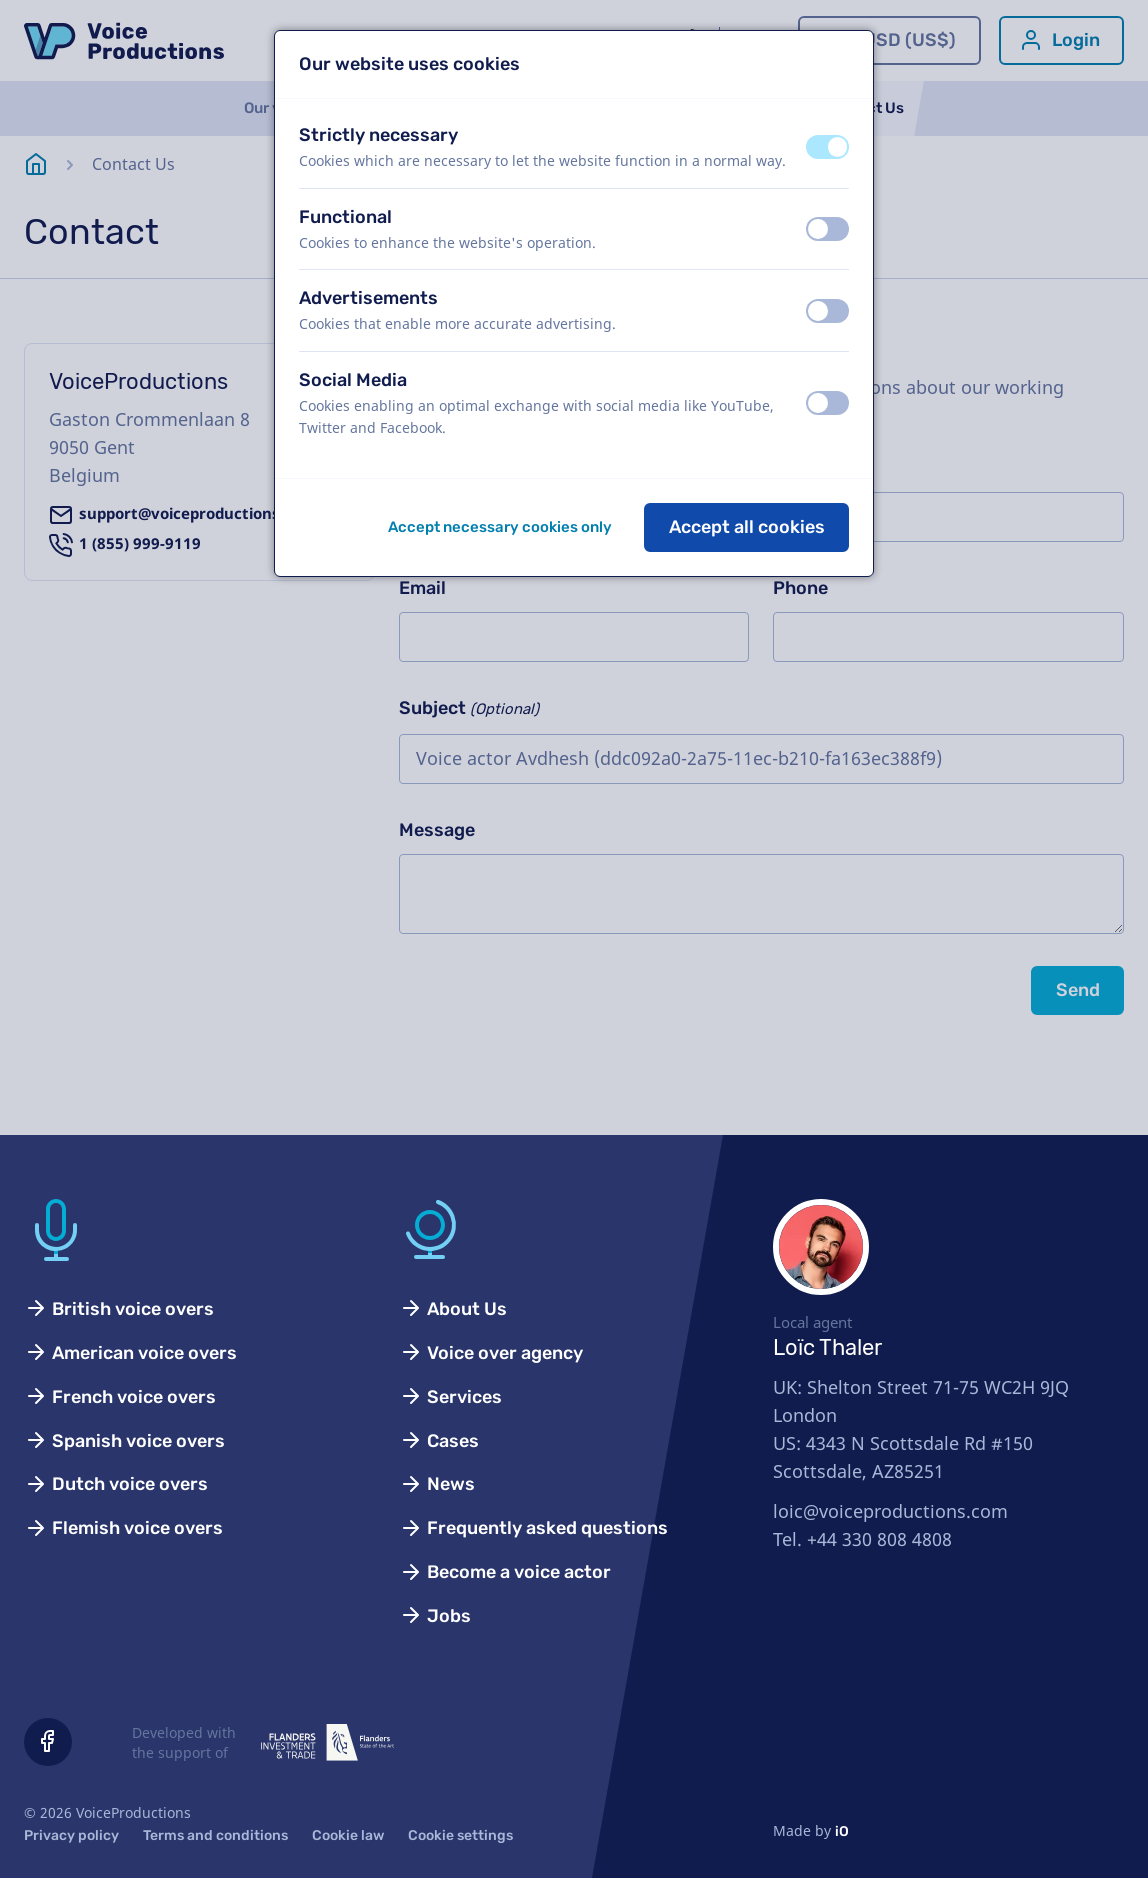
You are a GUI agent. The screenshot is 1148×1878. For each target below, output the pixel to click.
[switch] (827, 147)
